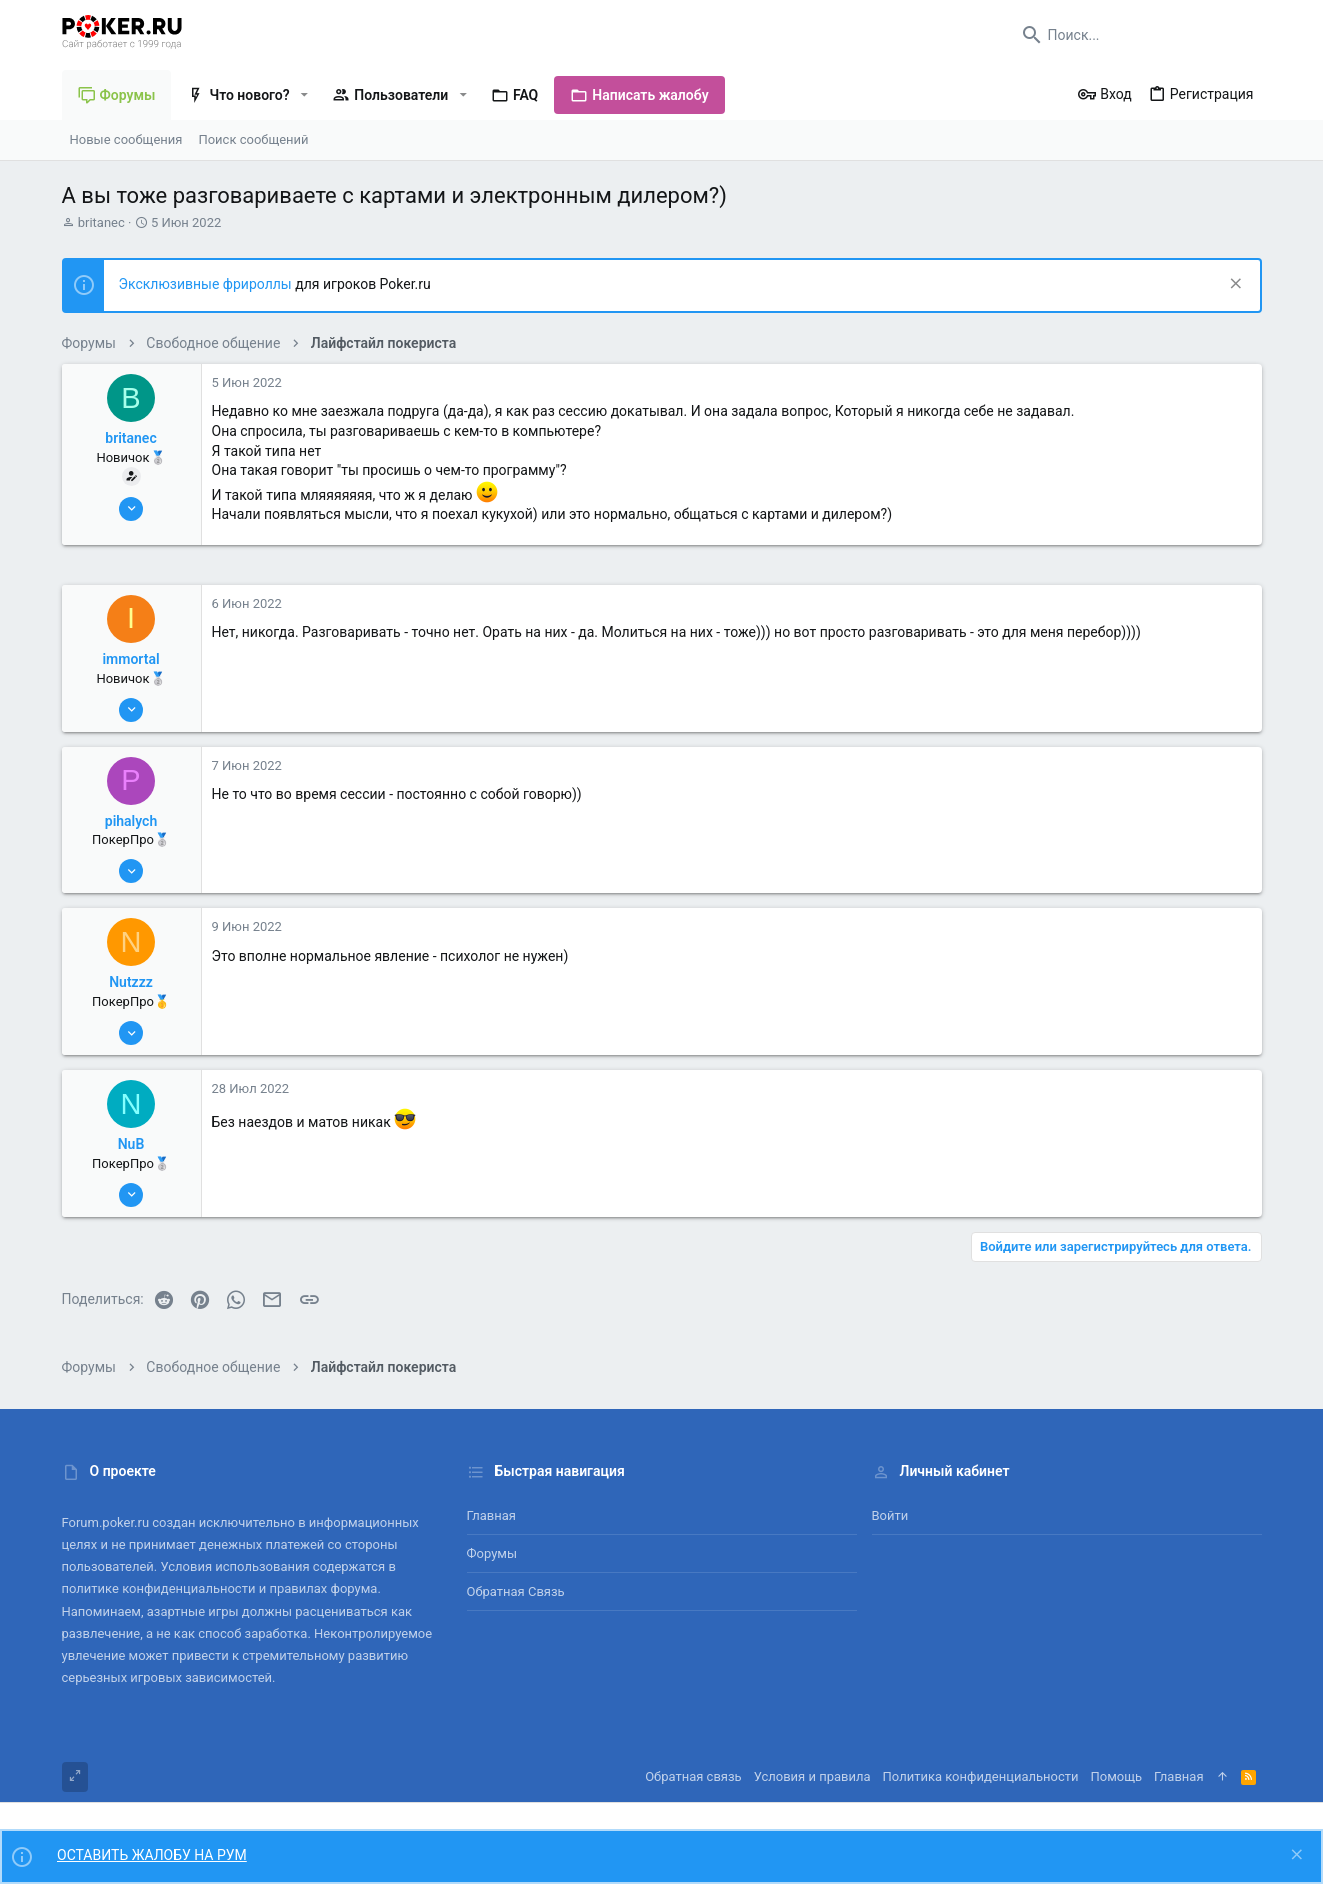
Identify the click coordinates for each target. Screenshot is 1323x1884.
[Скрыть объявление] (1233, 285)
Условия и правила (812, 1776)
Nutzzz (131, 982)
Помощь (1117, 1776)
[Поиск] (1137, 35)
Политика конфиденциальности (981, 1776)
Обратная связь (516, 1591)
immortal (130, 659)
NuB (131, 1144)
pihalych (131, 821)
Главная (491, 1515)
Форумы (492, 1553)
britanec (101, 222)
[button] (304, 95)
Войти (890, 1515)
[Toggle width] (75, 1777)
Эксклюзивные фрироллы (207, 284)
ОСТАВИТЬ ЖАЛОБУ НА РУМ (152, 1855)
